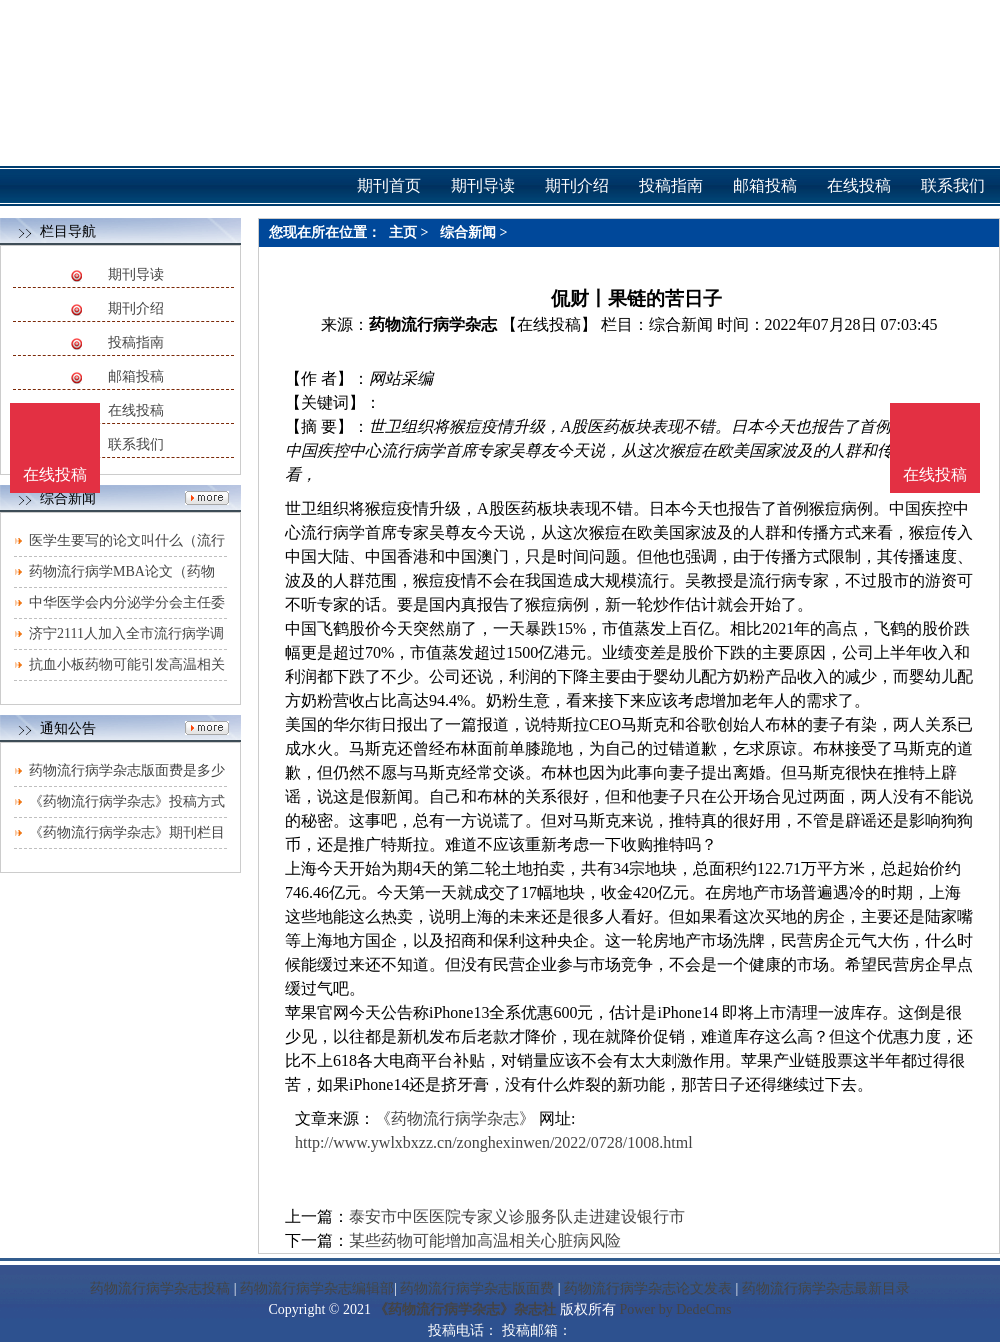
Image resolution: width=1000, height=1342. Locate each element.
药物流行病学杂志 (433, 324)
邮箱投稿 (136, 376)
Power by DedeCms (675, 1309)
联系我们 (136, 444)
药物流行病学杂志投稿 (160, 1288)
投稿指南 (136, 342)
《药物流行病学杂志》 (455, 1118)
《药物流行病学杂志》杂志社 (465, 1309)
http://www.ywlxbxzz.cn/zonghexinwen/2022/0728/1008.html (494, 1142)
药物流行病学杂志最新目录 (826, 1288)
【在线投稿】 (549, 324)
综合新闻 (468, 232)
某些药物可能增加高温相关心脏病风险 (485, 1240)
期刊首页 (389, 185)
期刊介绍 (136, 308)
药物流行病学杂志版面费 (477, 1288)
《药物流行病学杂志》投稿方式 (127, 801)
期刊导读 (136, 274)
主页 (403, 232)
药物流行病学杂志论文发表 (648, 1288)
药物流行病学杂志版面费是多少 (127, 770)
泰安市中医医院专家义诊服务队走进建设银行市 (517, 1216)
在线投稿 (136, 410)
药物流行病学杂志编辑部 (317, 1288)
